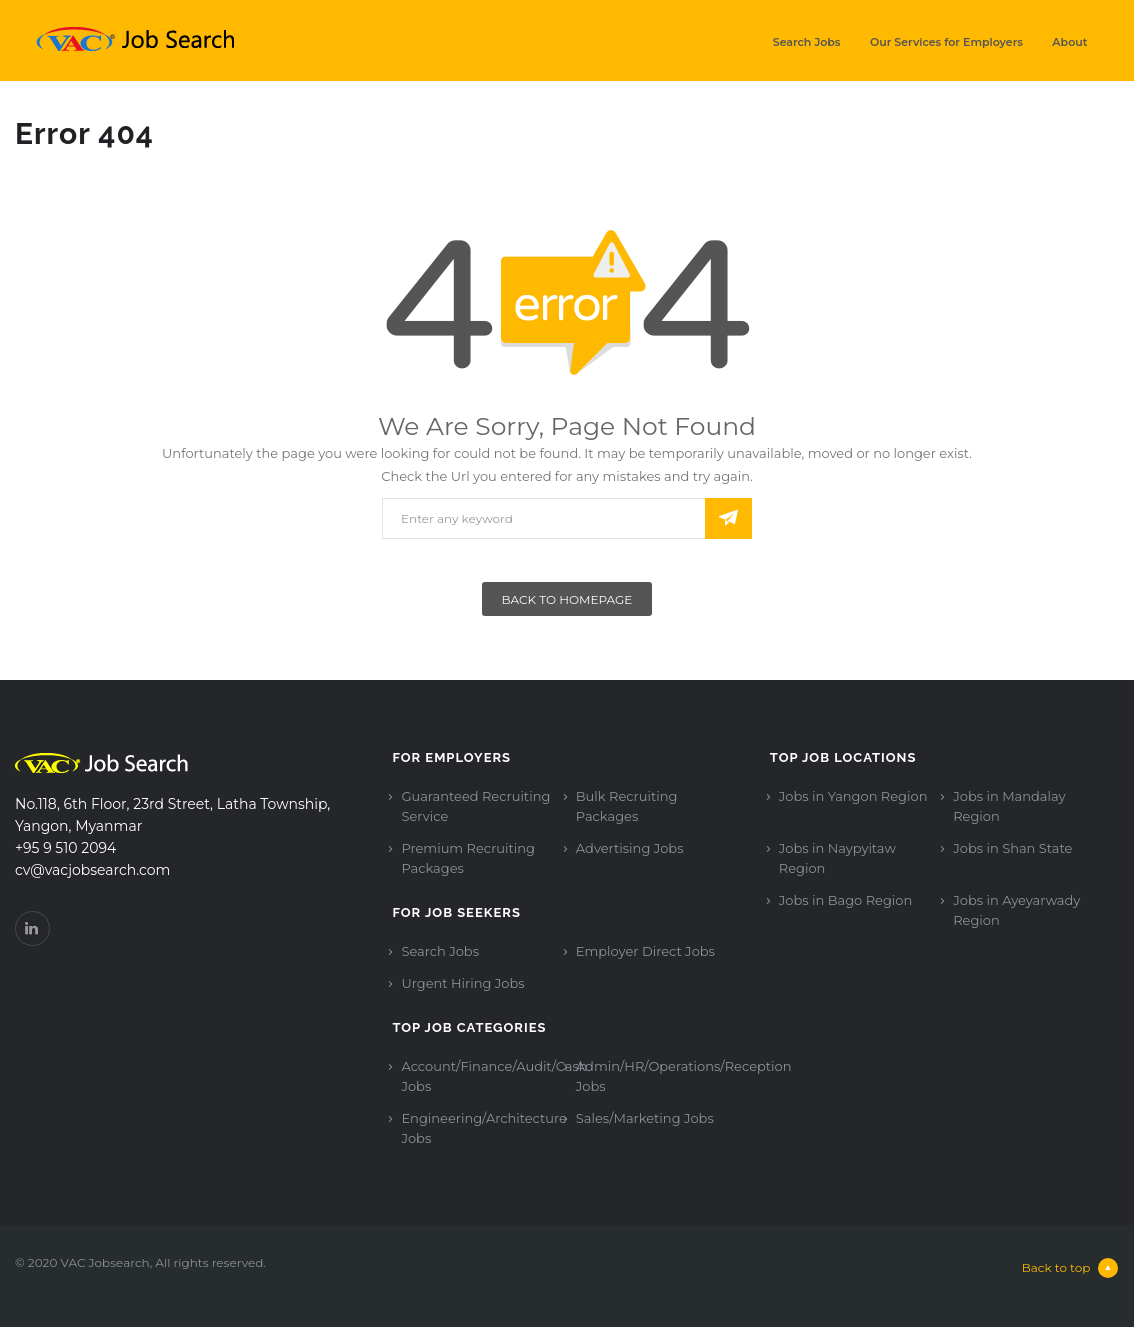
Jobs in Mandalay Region (1009, 806)
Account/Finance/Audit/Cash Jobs (494, 1076)
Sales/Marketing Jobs (645, 1118)
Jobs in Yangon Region (853, 796)
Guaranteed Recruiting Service (475, 806)
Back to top (1070, 1268)
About (1069, 42)
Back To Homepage (567, 599)
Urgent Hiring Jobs (462, 983)
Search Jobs (807, 42)
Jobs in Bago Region (845, 900)
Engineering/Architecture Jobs (483, 1128)
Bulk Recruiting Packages (627, 806)
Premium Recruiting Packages (468, 858)
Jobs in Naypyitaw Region (837, 858)
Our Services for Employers (946, 42)
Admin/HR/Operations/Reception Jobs (684, 1076)
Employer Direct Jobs (645, 951)
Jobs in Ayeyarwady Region (1016, 910)
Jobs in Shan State (1012, 848)
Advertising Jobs (630, 848)
